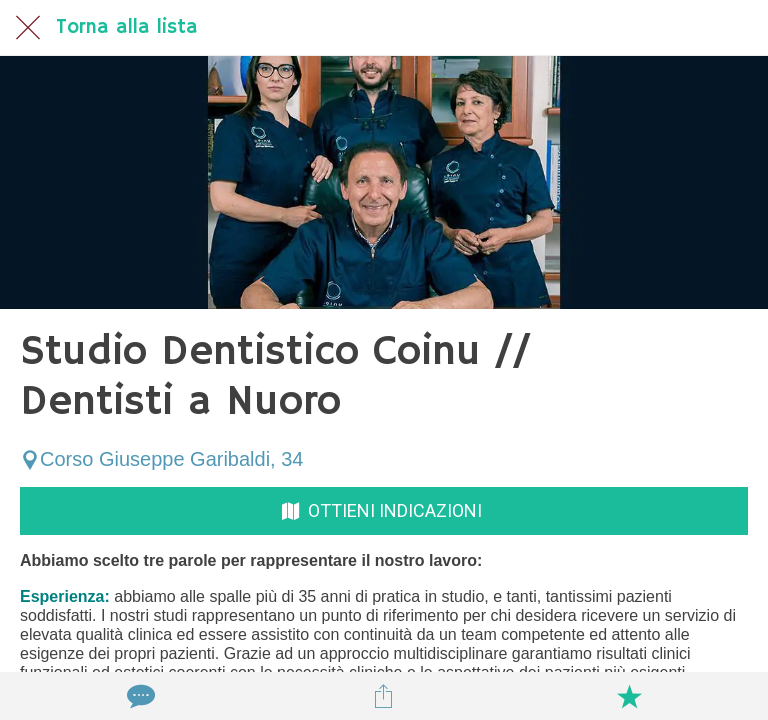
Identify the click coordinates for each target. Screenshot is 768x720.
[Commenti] (139, 696)
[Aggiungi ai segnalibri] (629, 696)
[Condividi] (384, 696)
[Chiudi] (28, 28)
